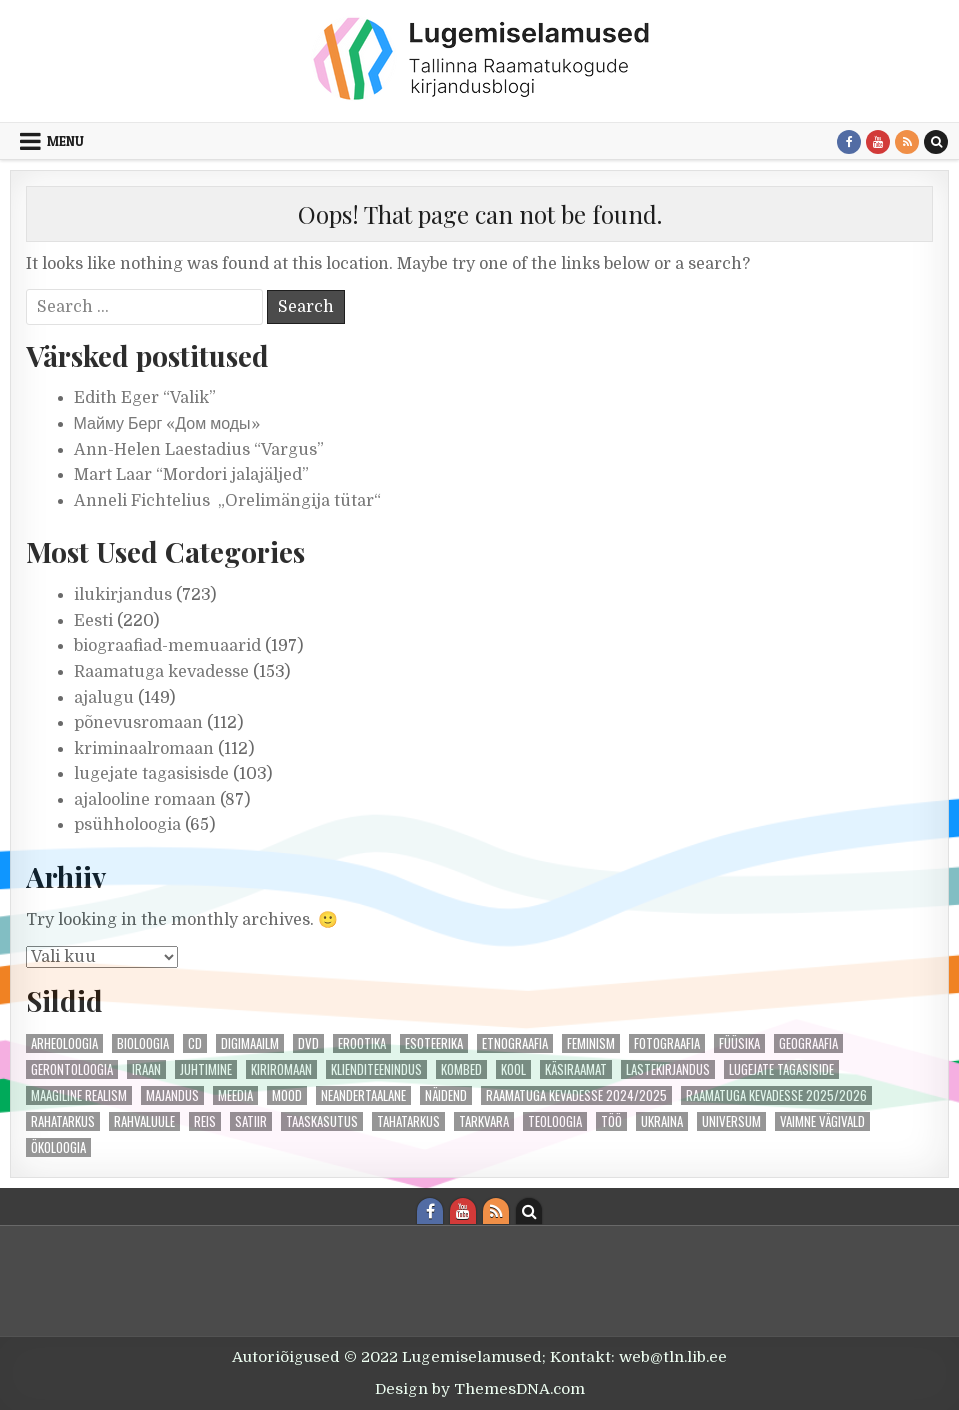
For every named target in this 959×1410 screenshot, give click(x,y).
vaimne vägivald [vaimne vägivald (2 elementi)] (822, 1121)
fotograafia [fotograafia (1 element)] (667, 1043)
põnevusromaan (138, 723)
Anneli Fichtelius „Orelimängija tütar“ (227, 501)
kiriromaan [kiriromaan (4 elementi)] (281, 1069)
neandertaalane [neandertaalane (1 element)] (363, 1095)
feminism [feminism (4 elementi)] (591, 1043)
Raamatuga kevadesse (161, 672)
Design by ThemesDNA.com (480, 1389)
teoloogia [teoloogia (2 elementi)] (555, 1121)
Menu (65, 141)
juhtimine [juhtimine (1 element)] (206, 1069)
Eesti (93, 621)
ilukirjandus (123, 595)
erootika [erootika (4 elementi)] (362, 1043)
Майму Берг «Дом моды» (167, 424)
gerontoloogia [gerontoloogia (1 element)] (72, 1069)
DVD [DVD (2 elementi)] (308, 1043)
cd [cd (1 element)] (195, 1043)
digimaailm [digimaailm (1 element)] (250, 1043)
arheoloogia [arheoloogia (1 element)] (64, 1043)
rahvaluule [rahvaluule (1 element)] (144, 1121)
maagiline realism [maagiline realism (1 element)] (79, 1095)
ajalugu (104, 698)
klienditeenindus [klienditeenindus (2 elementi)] (376, 1069)
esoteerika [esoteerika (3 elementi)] (434, 1043)
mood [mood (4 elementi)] (287, 1095)
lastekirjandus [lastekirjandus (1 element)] (668, 1069)
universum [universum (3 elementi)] (731, 1121)
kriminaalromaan (144, 749)
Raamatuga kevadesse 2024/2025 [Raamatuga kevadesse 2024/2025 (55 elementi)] (576, 1095)
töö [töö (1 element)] (611, 1121)
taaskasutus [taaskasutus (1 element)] (322, 1121)
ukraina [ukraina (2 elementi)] (662, 1121)
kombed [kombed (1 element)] (461, 1069)
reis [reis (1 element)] (205, 1121)
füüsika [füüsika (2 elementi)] (739, 1043)
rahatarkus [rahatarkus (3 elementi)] (63, 1121)
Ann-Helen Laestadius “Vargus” (199, 450)
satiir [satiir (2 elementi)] (251, 1121)
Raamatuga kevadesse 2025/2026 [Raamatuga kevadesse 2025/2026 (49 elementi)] (776, 1095)
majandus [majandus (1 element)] (172, 1095)
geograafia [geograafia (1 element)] (808, 1043)
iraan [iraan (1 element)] (146, 1069)
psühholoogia (127, 825)
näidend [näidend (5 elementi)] (446, 1095)
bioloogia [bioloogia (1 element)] (143, 1043)
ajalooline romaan (145, 800)
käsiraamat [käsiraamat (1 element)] (576, 1069)
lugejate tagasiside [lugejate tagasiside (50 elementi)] (781, 1069)
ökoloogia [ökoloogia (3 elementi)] (58, 1147)
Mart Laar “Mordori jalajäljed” (191, 475)
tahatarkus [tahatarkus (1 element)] (408, 1121)
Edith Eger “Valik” (145, 398)
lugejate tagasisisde (151, 774)
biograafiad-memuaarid (167, 646)
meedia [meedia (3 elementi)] (235, 1095)
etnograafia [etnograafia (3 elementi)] (515, 1043)
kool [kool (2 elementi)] (513, 1069)
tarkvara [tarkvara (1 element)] (484, 1121)
